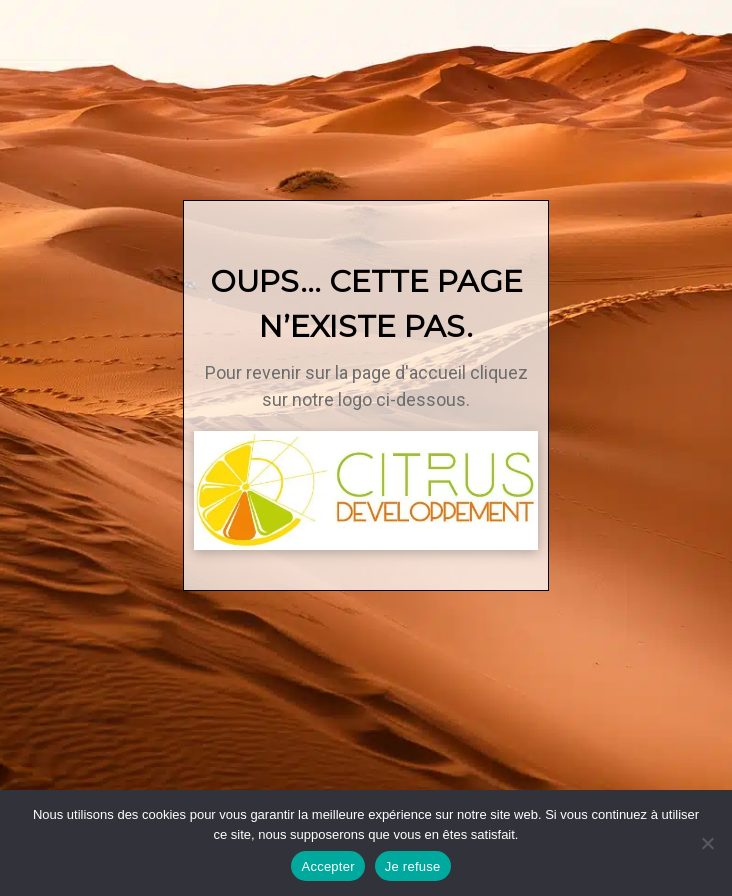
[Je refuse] (707, 843)
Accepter (327, 866)
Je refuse (413, 866)
